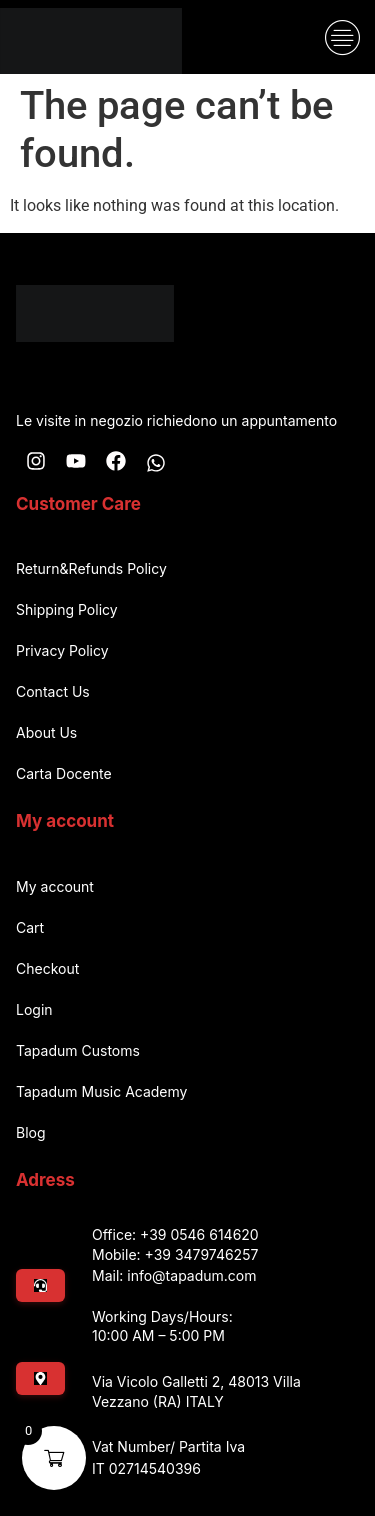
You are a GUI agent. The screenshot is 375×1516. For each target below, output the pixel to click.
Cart (30, 927)
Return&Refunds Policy (91, 568)
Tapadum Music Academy (101, 1091)
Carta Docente (64, 773)
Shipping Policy (67, 609)
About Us (46, 732)
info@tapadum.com (191, 1275)
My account (55, 886)
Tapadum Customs (78, 1050)
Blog (31, 1132)
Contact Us (53, 691)
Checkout (47, 968)
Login (34, 1009)
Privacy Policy (62, 650)
